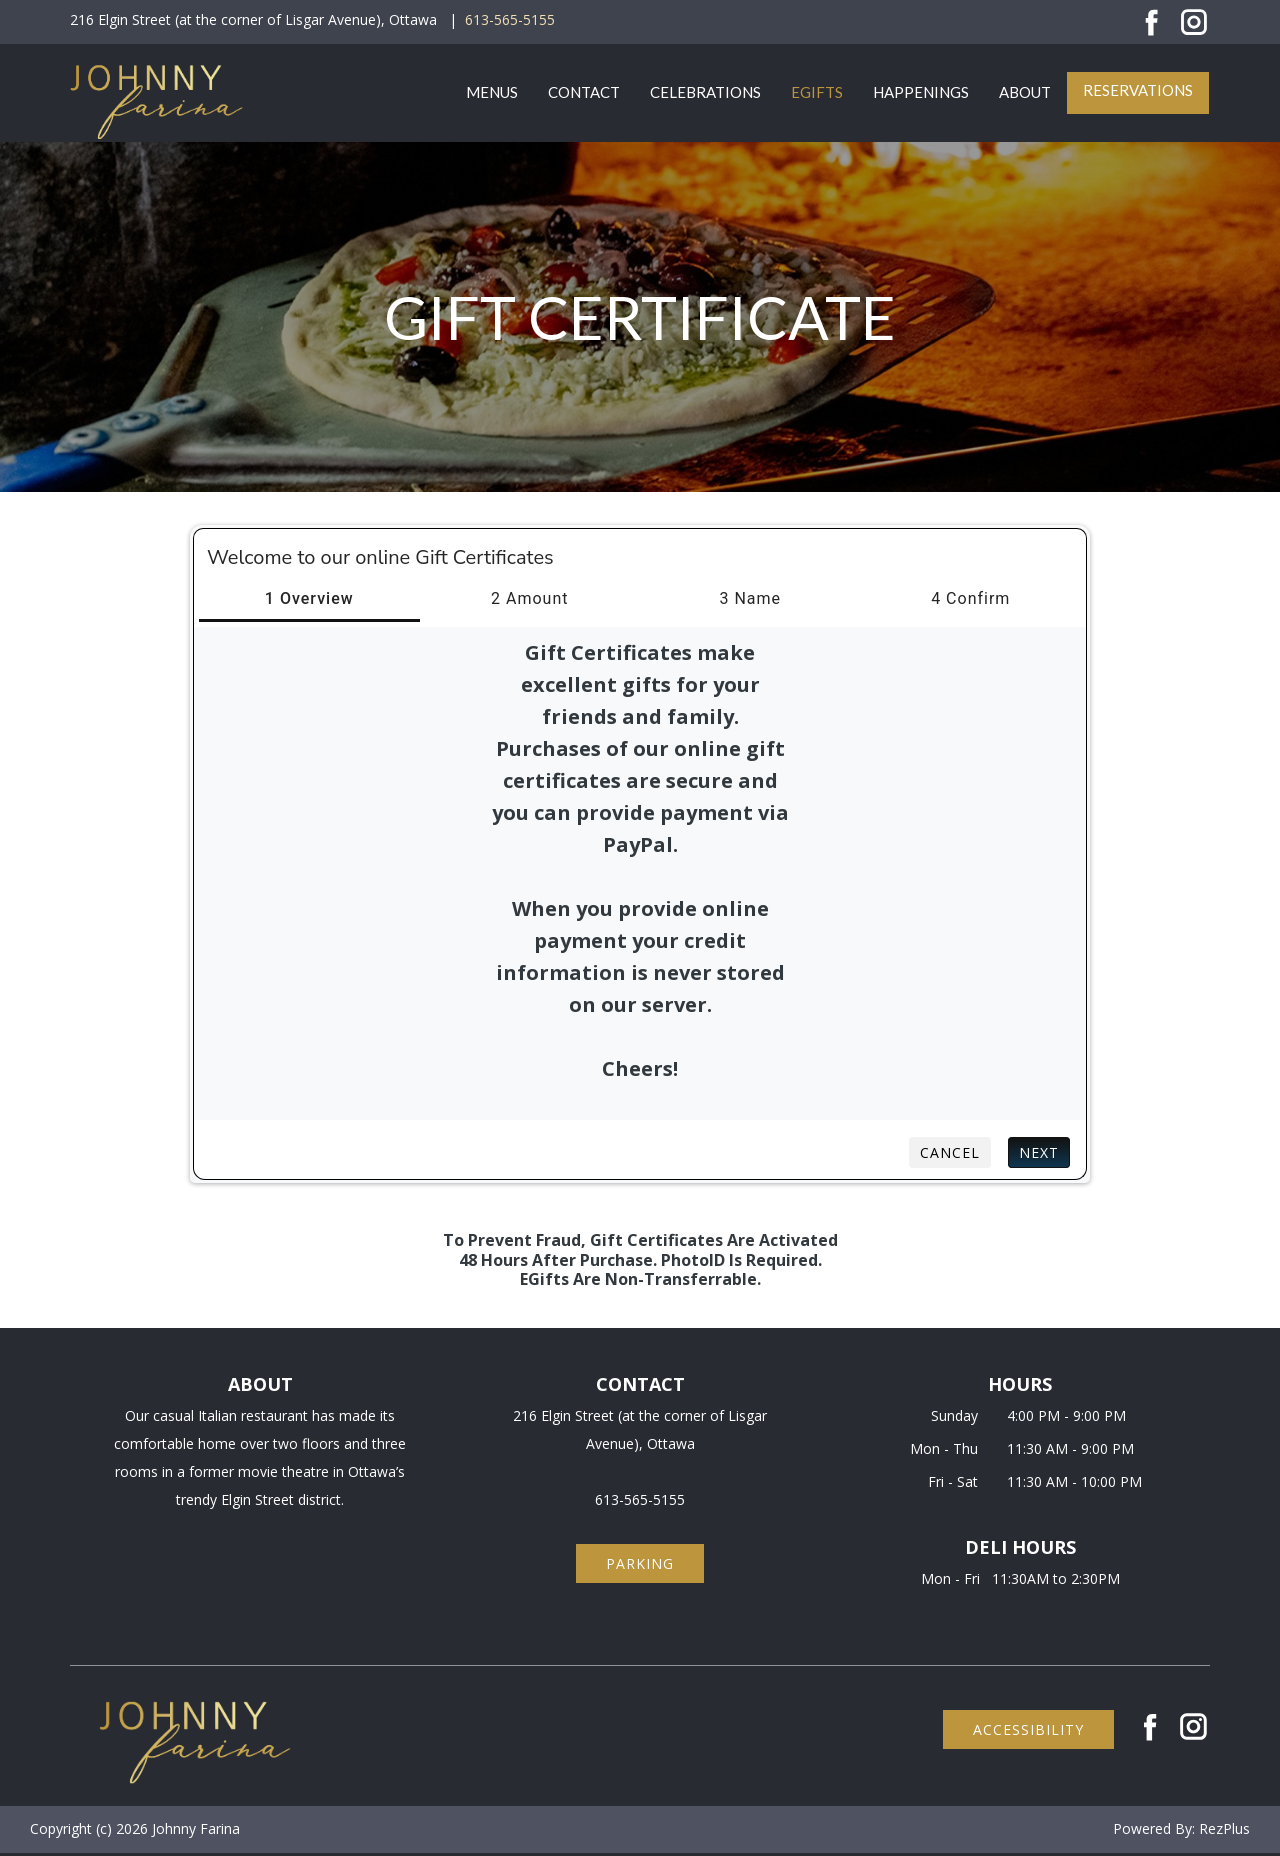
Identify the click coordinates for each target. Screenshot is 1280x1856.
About (1025, 92)
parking (640, 1563)
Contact (584, 92)
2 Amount (529, 598)
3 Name (750, 598)
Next (1039, 1152)
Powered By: (1156, 1828)
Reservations (1138, 90)
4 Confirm (970, 598)
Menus (492, 92)
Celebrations (705, 92)
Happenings (921, 92)
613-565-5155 (510, 19)
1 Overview (309, 598)
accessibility (1028, 1729)
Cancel (950, 1152)
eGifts (817, 92)
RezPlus (1224, 1828)
